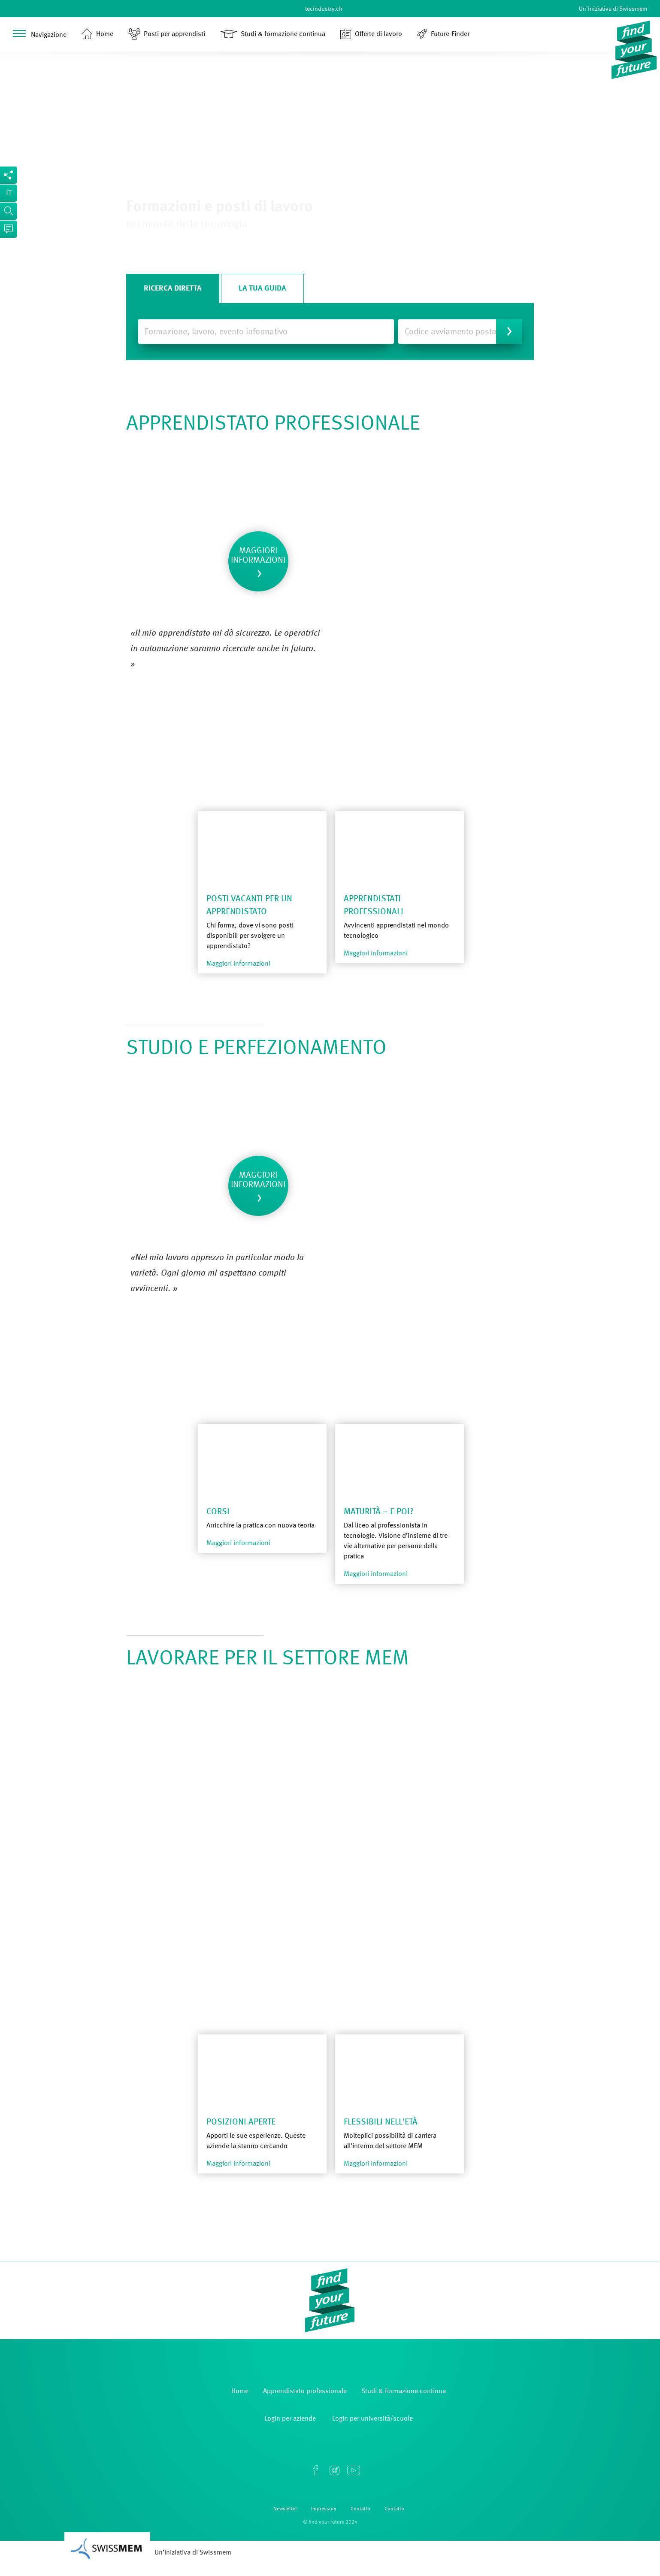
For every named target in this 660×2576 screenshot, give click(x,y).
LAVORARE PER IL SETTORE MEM (267, 1659)
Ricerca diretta (173, 288)
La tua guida (262, 288)
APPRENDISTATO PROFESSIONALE (273, 424)
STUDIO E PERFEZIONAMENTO (256, 1048)
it (9, 193)
